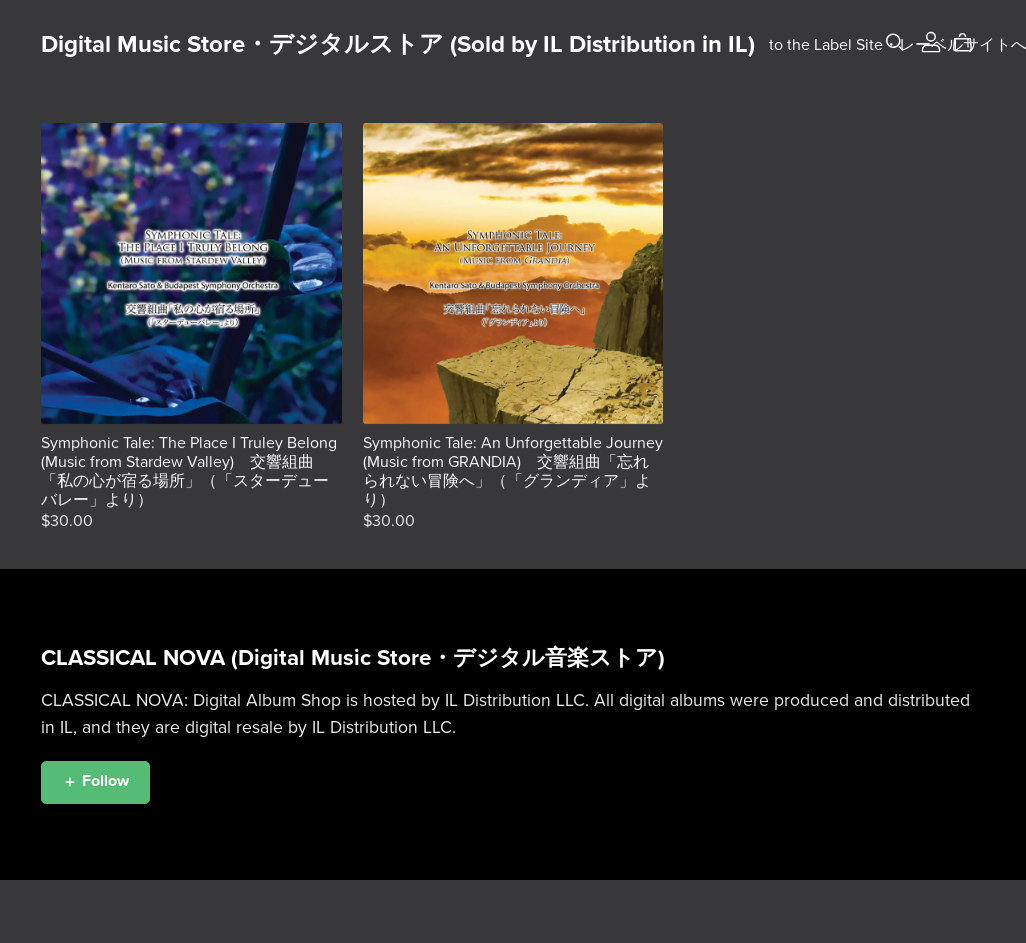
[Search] (895, 42)
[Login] (931, 41)
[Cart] (970, 43)
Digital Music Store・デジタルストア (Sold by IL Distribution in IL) (398, 44)
